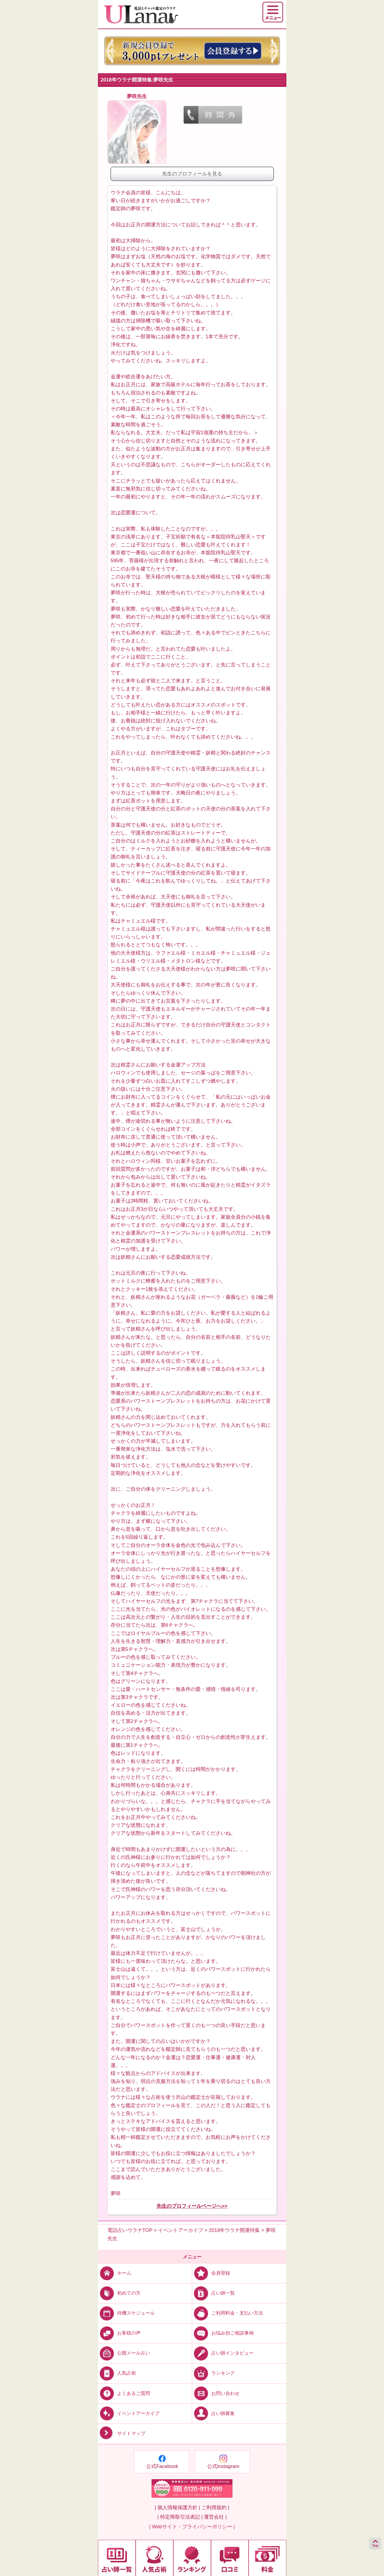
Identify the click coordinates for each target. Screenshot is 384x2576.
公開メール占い (124, 2353)
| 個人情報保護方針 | (177, 2507)
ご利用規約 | (215, 2507)
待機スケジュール (126, 2312)
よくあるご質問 (124, 2393)
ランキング (213, 2373)
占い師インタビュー (223, 2353)
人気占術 (117, 2373)
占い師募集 (213, 2413)
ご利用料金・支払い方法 (227, 2312)
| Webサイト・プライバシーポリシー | (192, 2526)
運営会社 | (215, 2517)
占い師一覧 (213, 2292)
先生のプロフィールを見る (192, 174)
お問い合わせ (216, 2393)
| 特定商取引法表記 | (179, 2517)
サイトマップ (121, 2433)
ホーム (114, 2272)
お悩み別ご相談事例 (223, 2333)
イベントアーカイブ (128, 2413)
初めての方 (119, 2292)
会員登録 (211, 2272)
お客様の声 (119, 2333)
